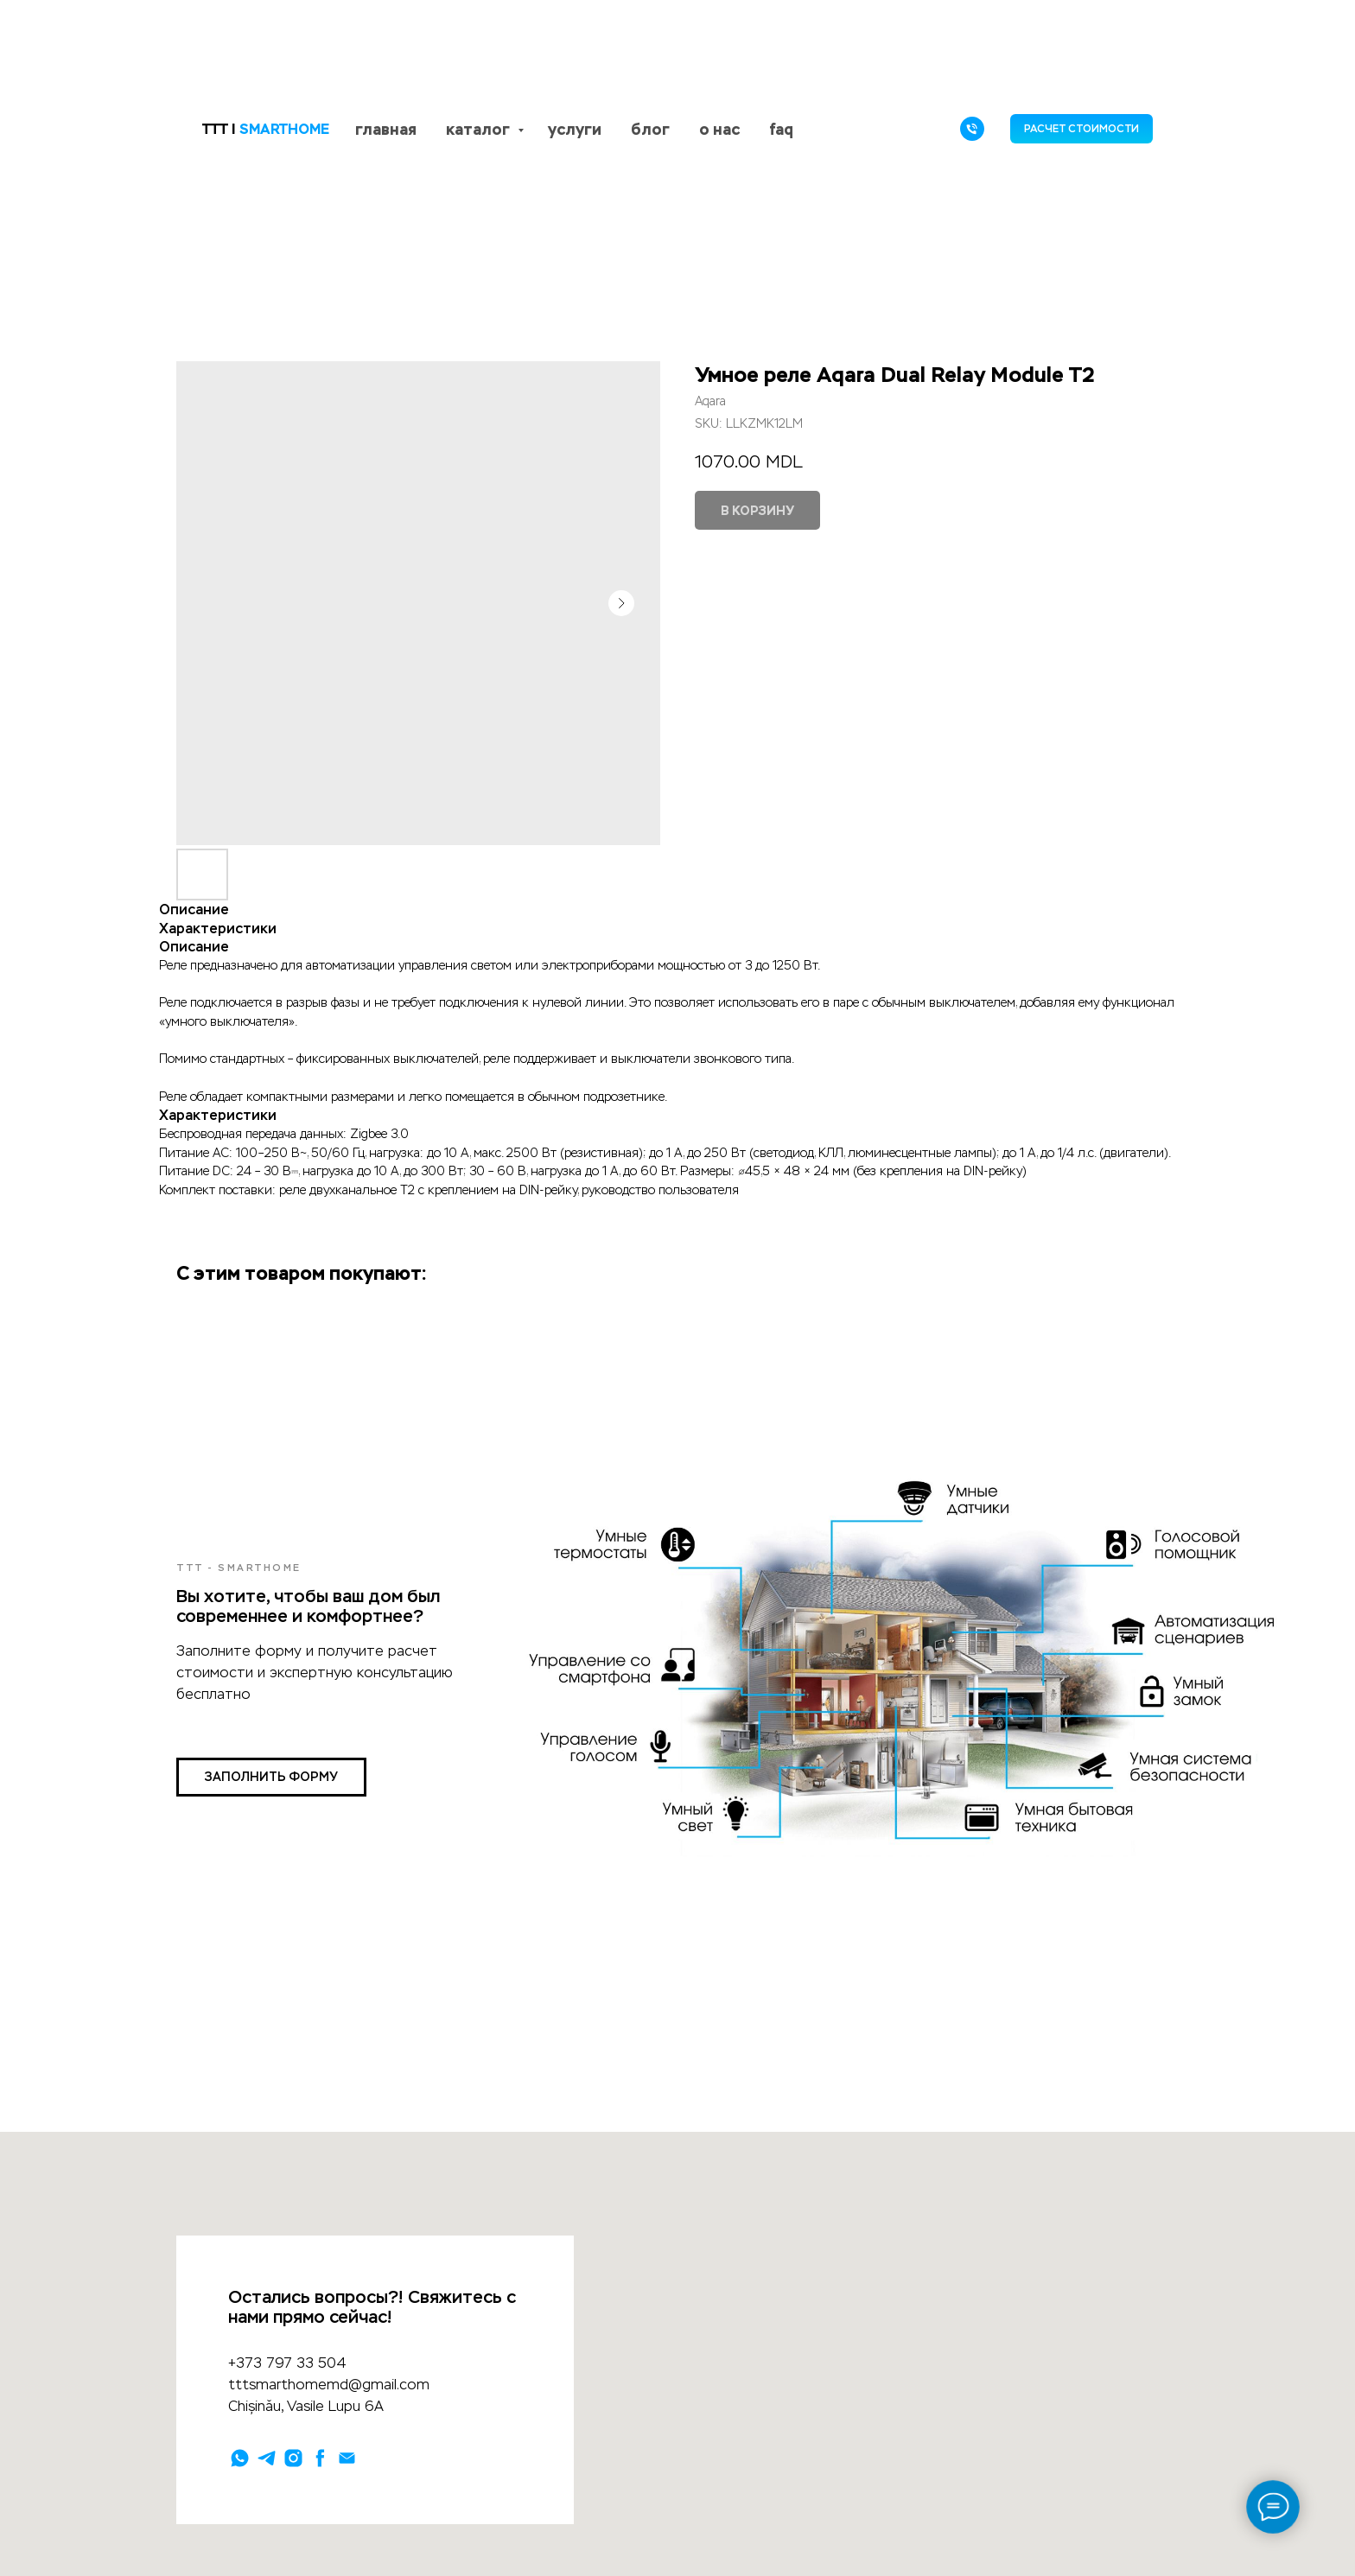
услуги (574, 129)
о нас (719, 129)
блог (650, 129)
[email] (347, 2458)
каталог (479, 129)
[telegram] (266, 2458)
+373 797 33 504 (287, 2363)
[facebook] (320, 2458)
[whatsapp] (240, 2458)
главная (386, 129)
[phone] (972, 129)
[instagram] (293, 2458)
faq (781, 129)
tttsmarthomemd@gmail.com (328, 2384)
